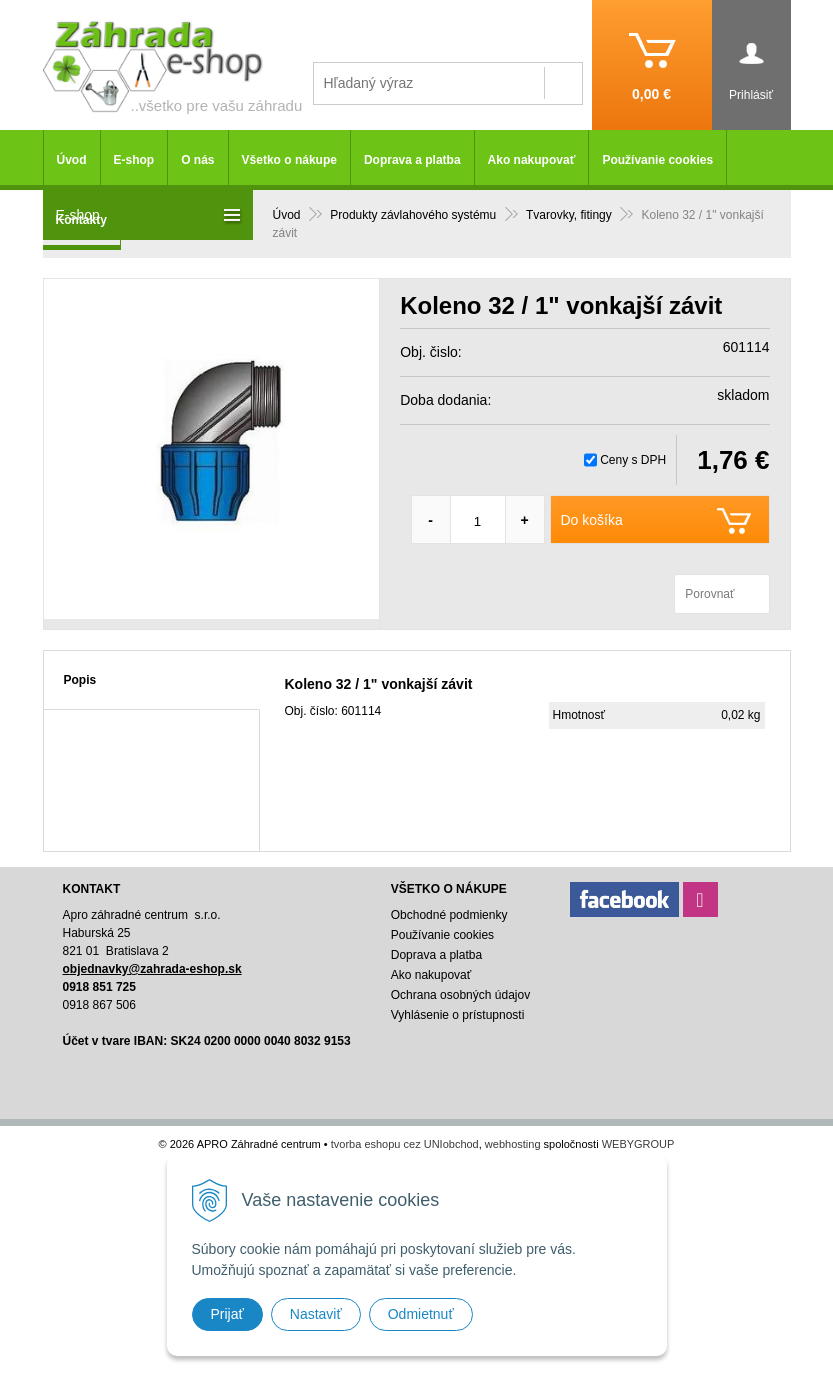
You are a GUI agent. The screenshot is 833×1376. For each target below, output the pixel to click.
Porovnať (709, 594)
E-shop (134, 160)
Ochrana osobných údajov (460, 995)
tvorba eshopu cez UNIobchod (405, 1144)
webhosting (513, 1144)
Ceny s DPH (633, 460)
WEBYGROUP (638, 1144)
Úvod (72, 160)
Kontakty (81, 220)
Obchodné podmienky (449, 915)
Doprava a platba (412, 160)
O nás (197, 160)
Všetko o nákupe (289, 160)
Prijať (227, 1314)
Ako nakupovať (532, 160)
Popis (80, 680)
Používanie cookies (657, 160)
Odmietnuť (421, 1314)
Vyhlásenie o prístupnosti (458, 1015)
